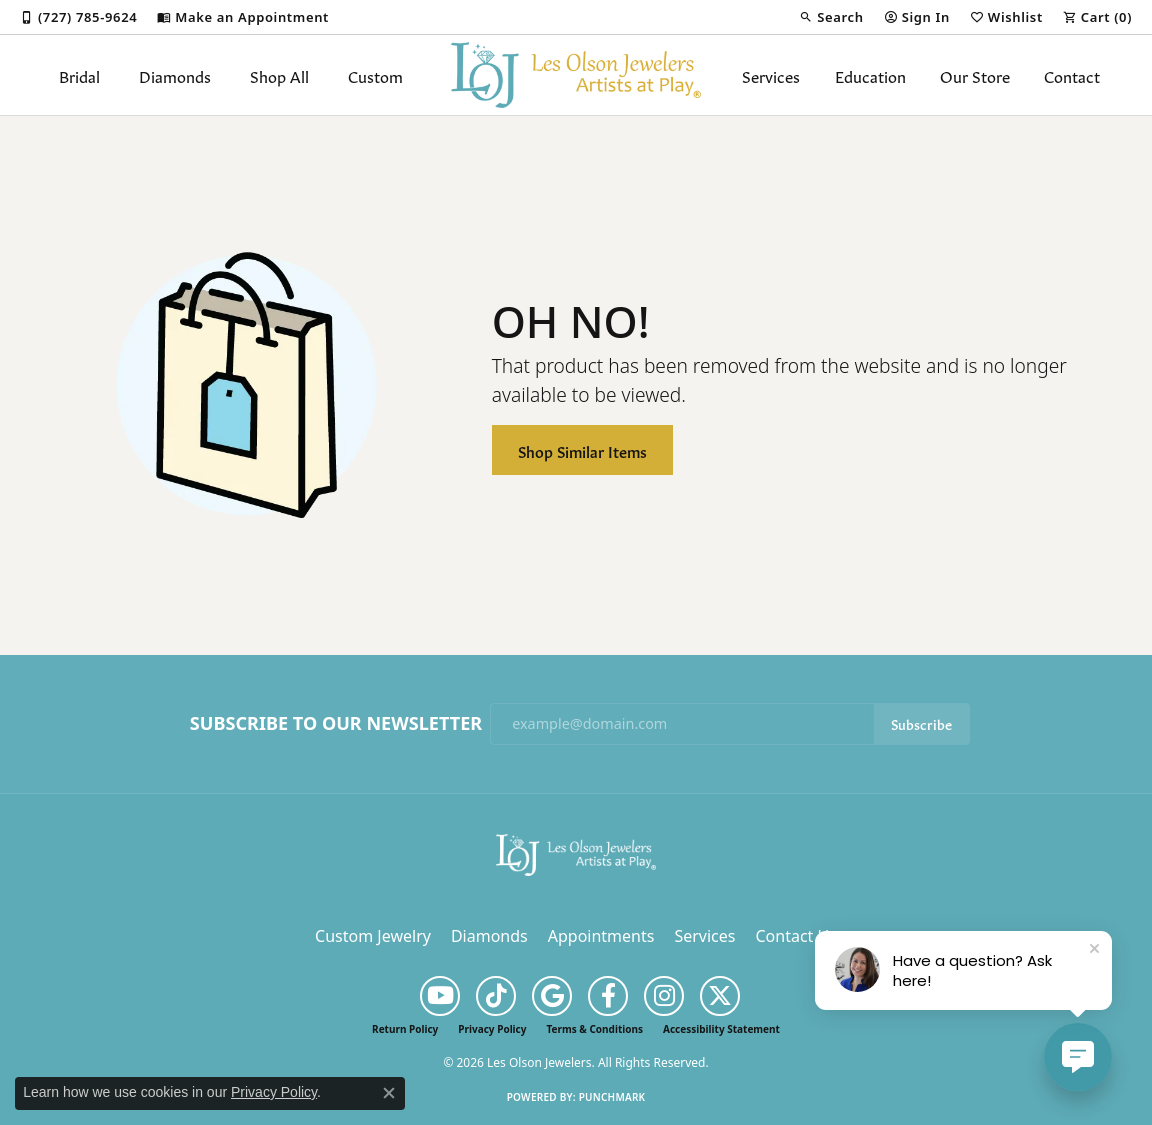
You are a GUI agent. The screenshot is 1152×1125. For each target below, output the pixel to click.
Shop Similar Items (582, 450)
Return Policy (405, 1029)
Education (870, 75)
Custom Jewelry (373, 936)
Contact (1072, 75)
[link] (78, 17)
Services (771, 75)
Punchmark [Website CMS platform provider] (612, 1097)
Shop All (279, 75)
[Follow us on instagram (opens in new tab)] (664, 996)
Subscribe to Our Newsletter (336, 724)
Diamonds (175, 75)
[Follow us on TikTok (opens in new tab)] (496, 996)
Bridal (79, 75)
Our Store (975, 75)
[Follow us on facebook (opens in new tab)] (608, 996)
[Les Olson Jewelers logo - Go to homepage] (576, 75)
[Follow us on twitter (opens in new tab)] (720, 996)
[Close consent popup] (389, 1093)
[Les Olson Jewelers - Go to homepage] (576, 853)
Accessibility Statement (721, 1029)
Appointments (601, 936)
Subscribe (921, 723)
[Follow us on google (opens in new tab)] (552, 996)
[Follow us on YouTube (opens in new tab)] (440, 996)
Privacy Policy (492, 1029)
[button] (831, 17)
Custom (375, 75)
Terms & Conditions (594, 1029)
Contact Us (795, 936)
